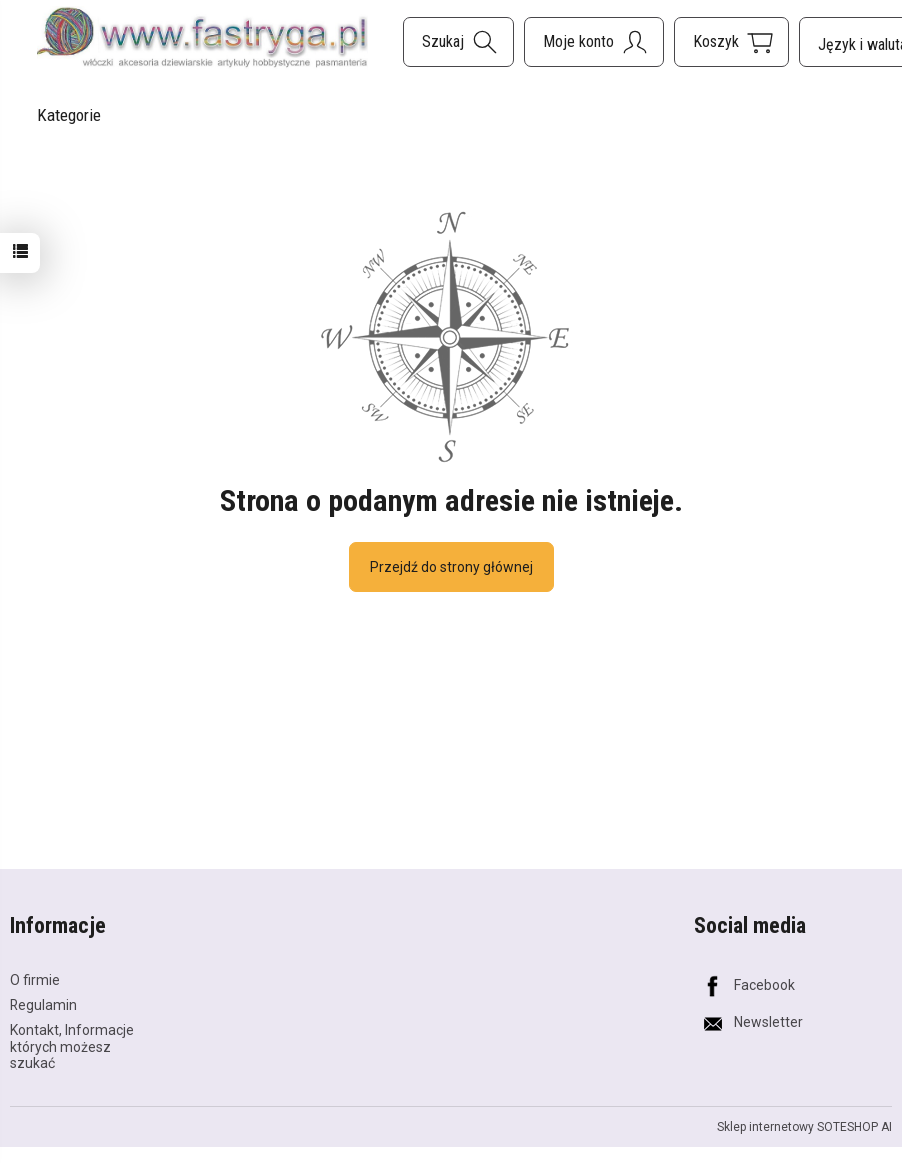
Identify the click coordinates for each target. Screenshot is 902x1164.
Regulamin (43, 1005)
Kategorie (69, 115)
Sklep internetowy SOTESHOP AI (804, 1127)
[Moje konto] (594, 42)
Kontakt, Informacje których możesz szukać (72, 1047)
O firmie (35, 980)
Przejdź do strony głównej (451, 567)
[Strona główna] (202, 39)
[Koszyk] (731, 42)
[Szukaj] (458, 42)
